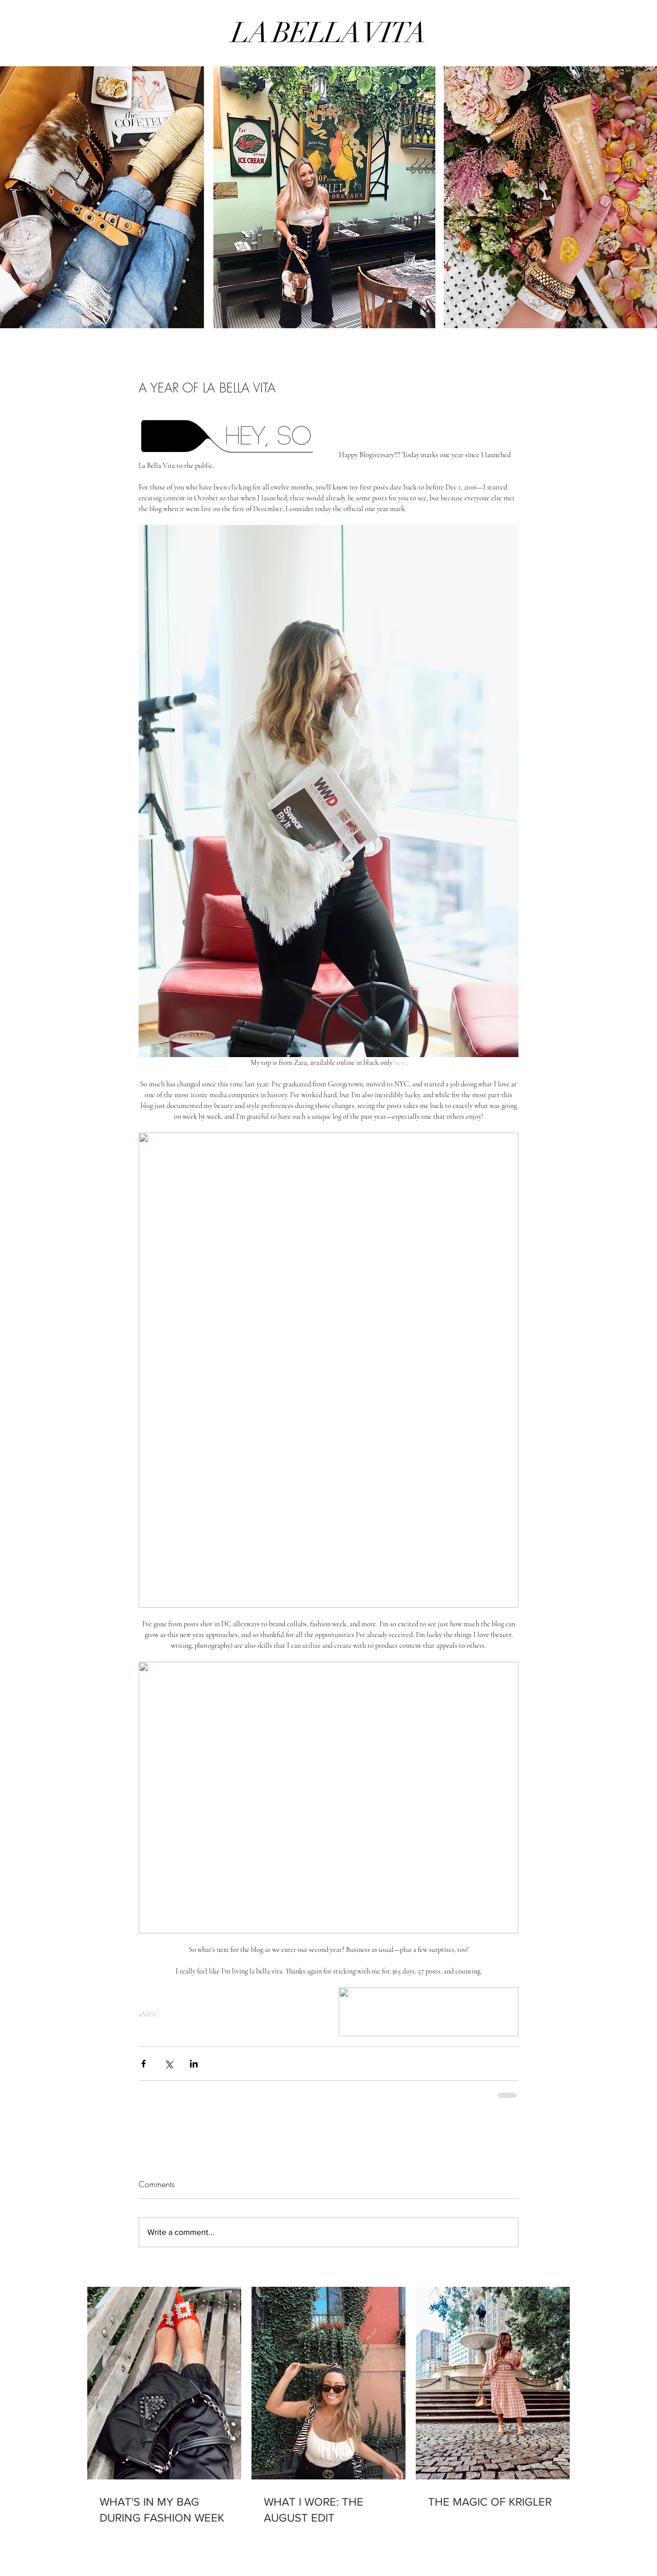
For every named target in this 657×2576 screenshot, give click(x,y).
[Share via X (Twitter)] (168, 2064)
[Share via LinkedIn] (194, 2064)
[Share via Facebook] (143, 2064)
